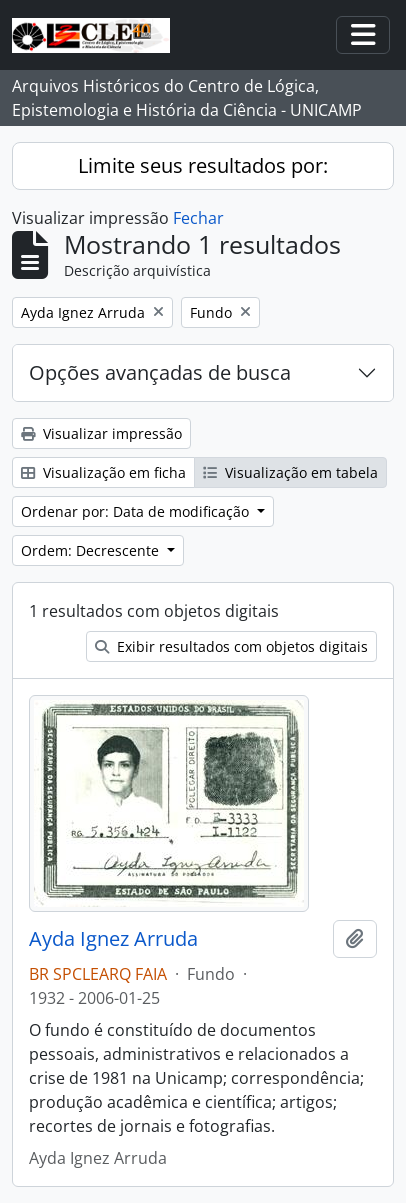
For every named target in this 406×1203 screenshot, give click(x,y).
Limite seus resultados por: (203, 165)
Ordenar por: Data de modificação (137, 511)
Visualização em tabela (290, 472)
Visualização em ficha (103, 472)
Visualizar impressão (101, 433)
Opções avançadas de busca (160, 372)
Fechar (198, 218)
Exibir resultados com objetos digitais (231, 646)
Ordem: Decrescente (92, 550)
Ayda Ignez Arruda (113, 939)
